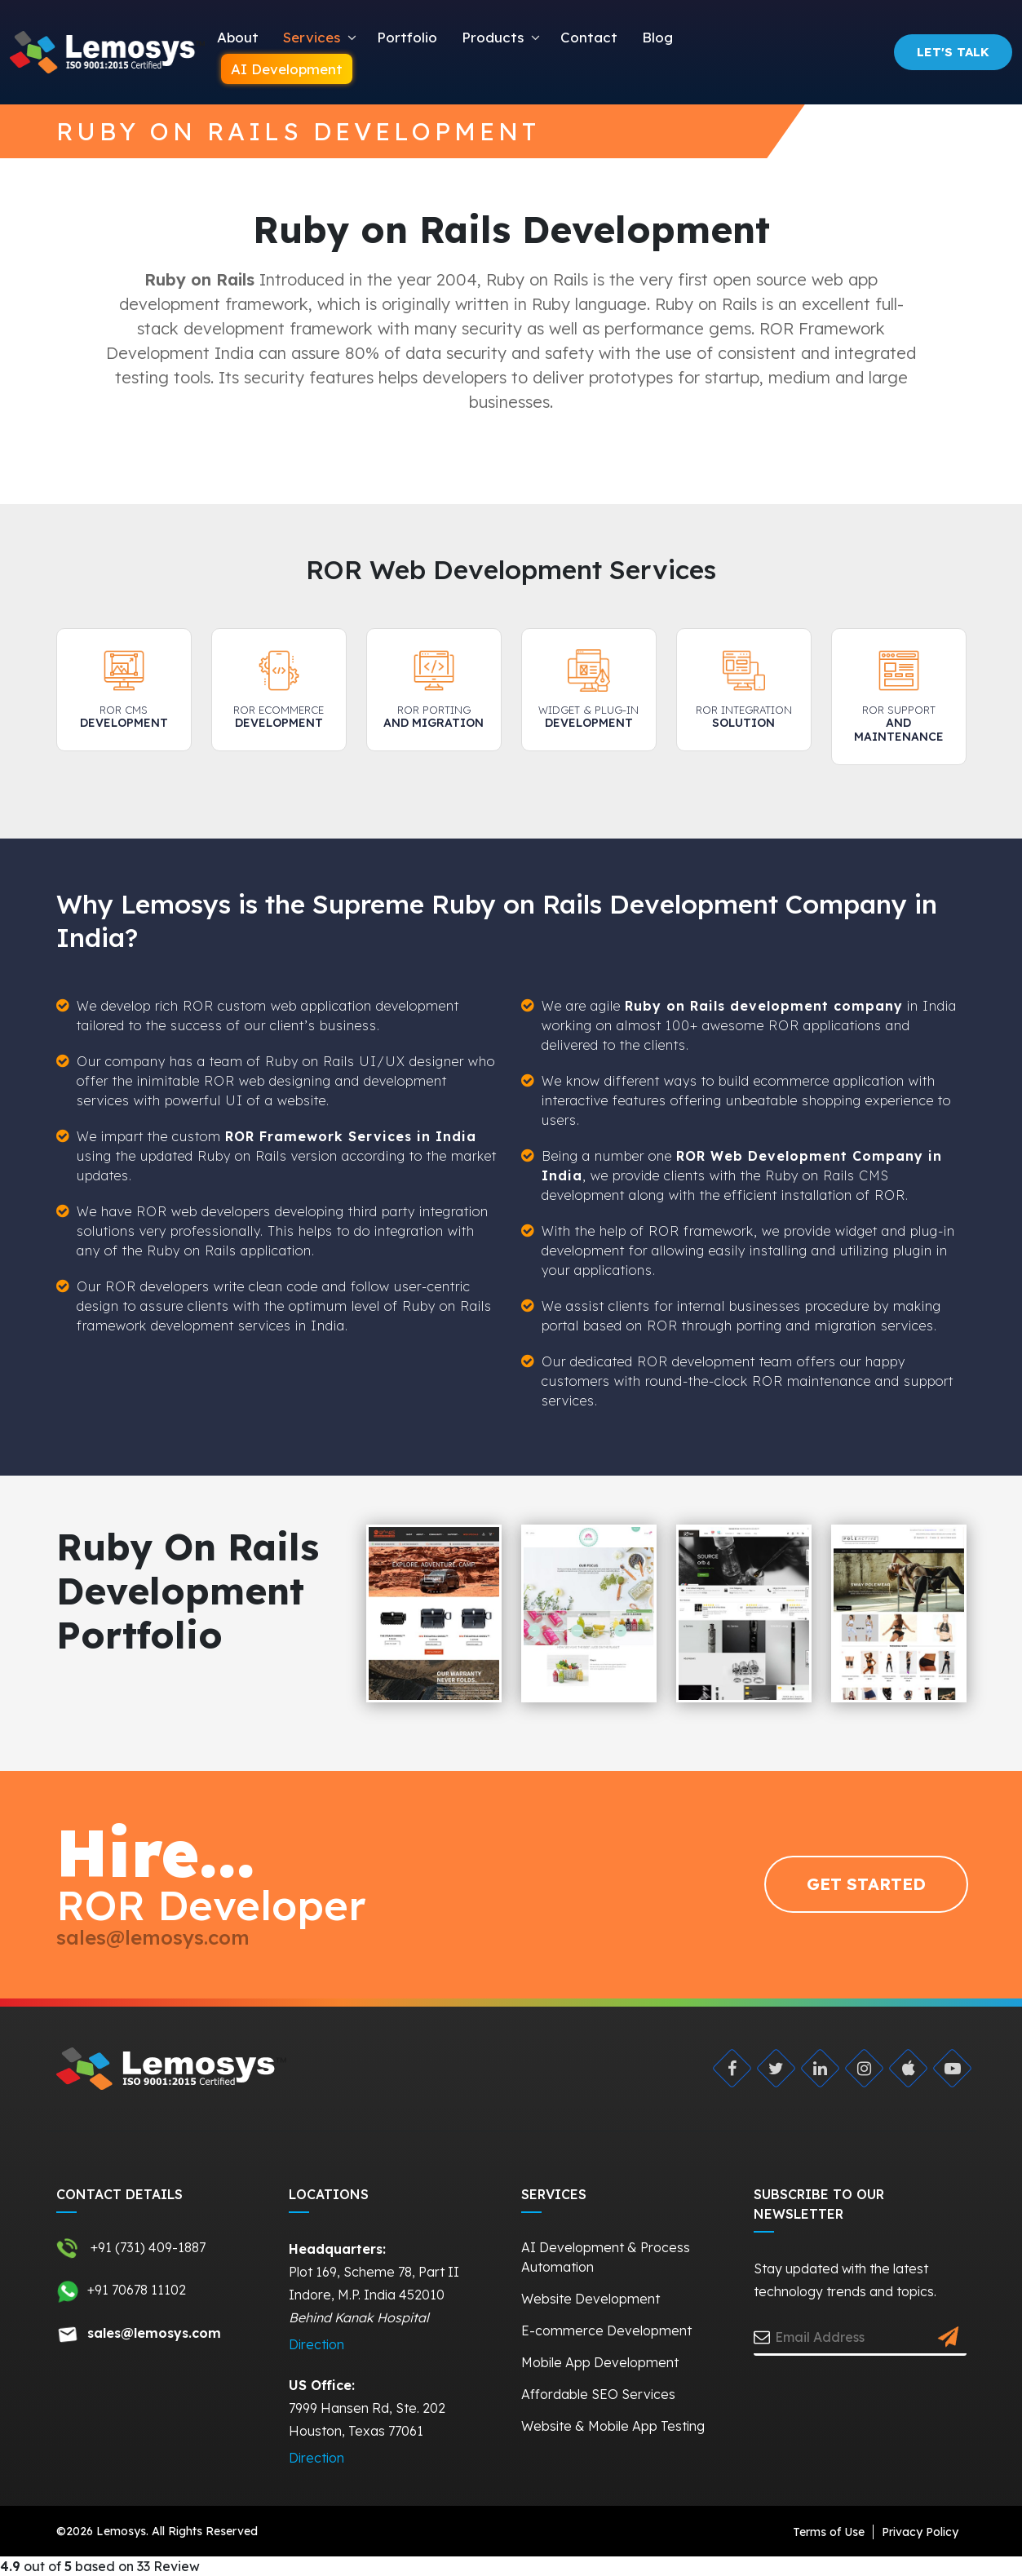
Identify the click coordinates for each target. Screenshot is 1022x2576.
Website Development (590, 2299)
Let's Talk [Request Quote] (953, 52)
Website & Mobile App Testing (613, 2426)
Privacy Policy (920, 2532)
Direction (316, 2344)
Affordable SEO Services (598, 2394)
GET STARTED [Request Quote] (866, 1884)
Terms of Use (829, 2532)
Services (311, 37)
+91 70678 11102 (121, 2291)
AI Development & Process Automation (605, 2257)
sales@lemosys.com (153, 1937)
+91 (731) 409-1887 (131, 2248)
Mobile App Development (600, 2362)
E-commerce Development (606, 2330)
